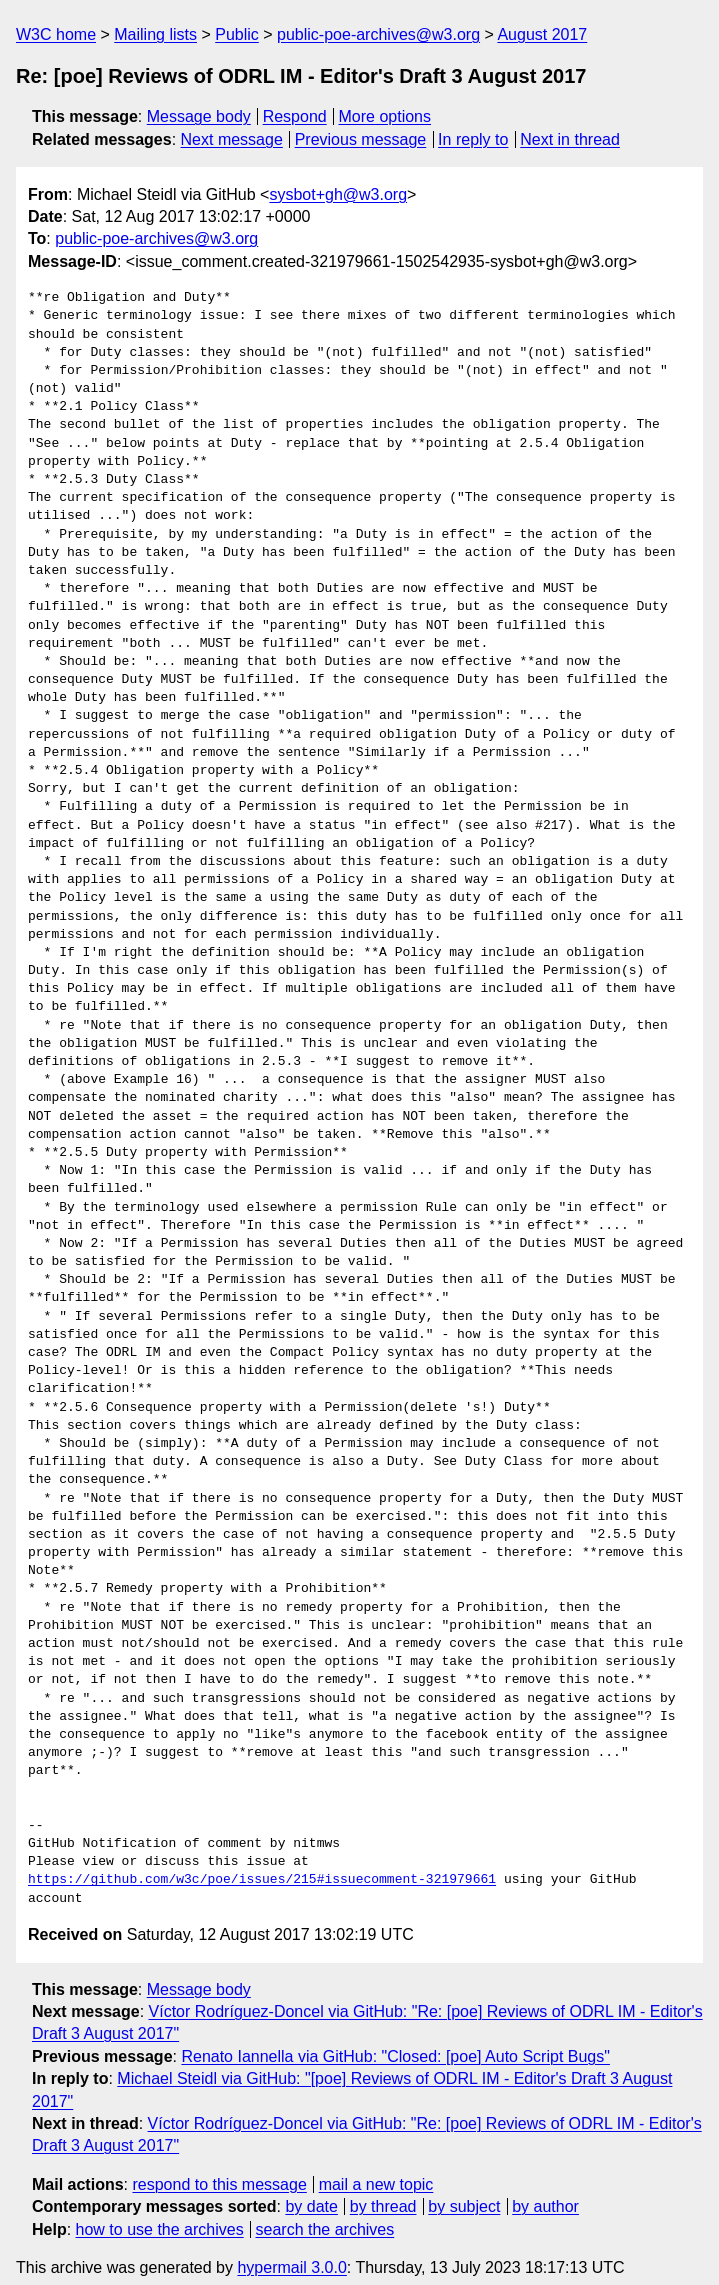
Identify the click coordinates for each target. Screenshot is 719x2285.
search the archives (325, 2210)
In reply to (473, 139)
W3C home (56, 34)
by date (311, 2188)
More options (385, 116)
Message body (199, 116)
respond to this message (219, 2166)
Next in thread (570, 139)
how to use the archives (160, 2210)
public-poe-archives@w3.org (378, 34)
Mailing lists (155, 34)
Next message (232, 139)
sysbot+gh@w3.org (338, 194)
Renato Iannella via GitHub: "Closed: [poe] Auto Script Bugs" (395, 2038)
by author (545, 2188)
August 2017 (542, 34)
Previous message (361, 139)
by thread (383, 2188)
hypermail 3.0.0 (291, 2249)
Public (237, 34)
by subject (464, 2188)
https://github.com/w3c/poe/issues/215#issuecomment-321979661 (262, 1862)
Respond (295, 116)
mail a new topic (376, 2166)
